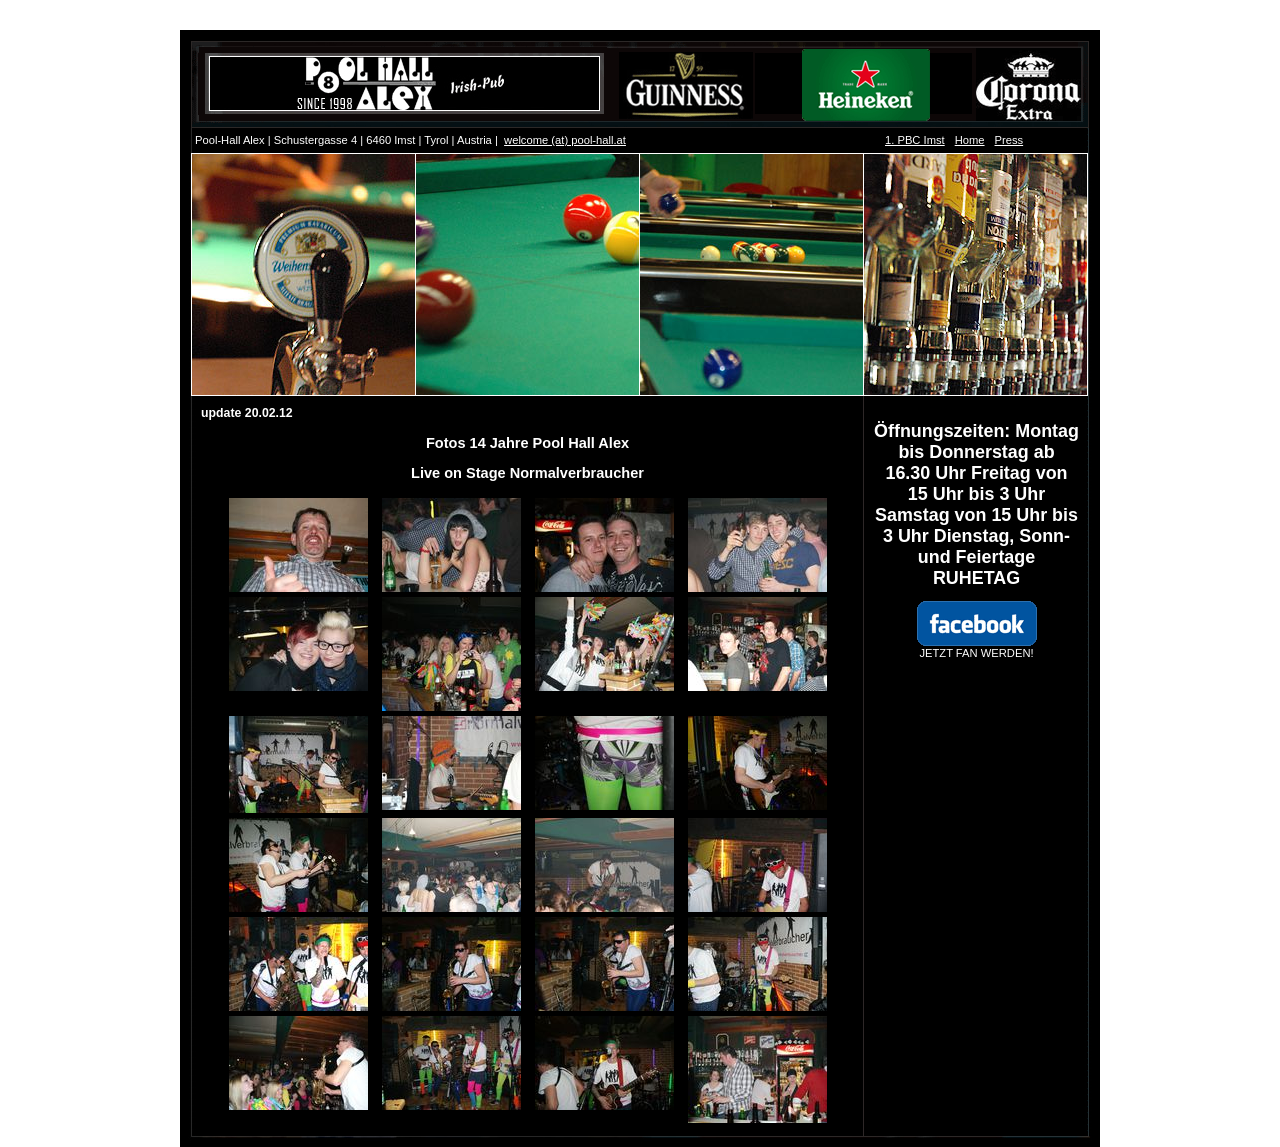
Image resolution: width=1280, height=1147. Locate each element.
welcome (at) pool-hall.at (565, 140)
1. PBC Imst (915, 140)
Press (1009, 140)
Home (970, 140)
